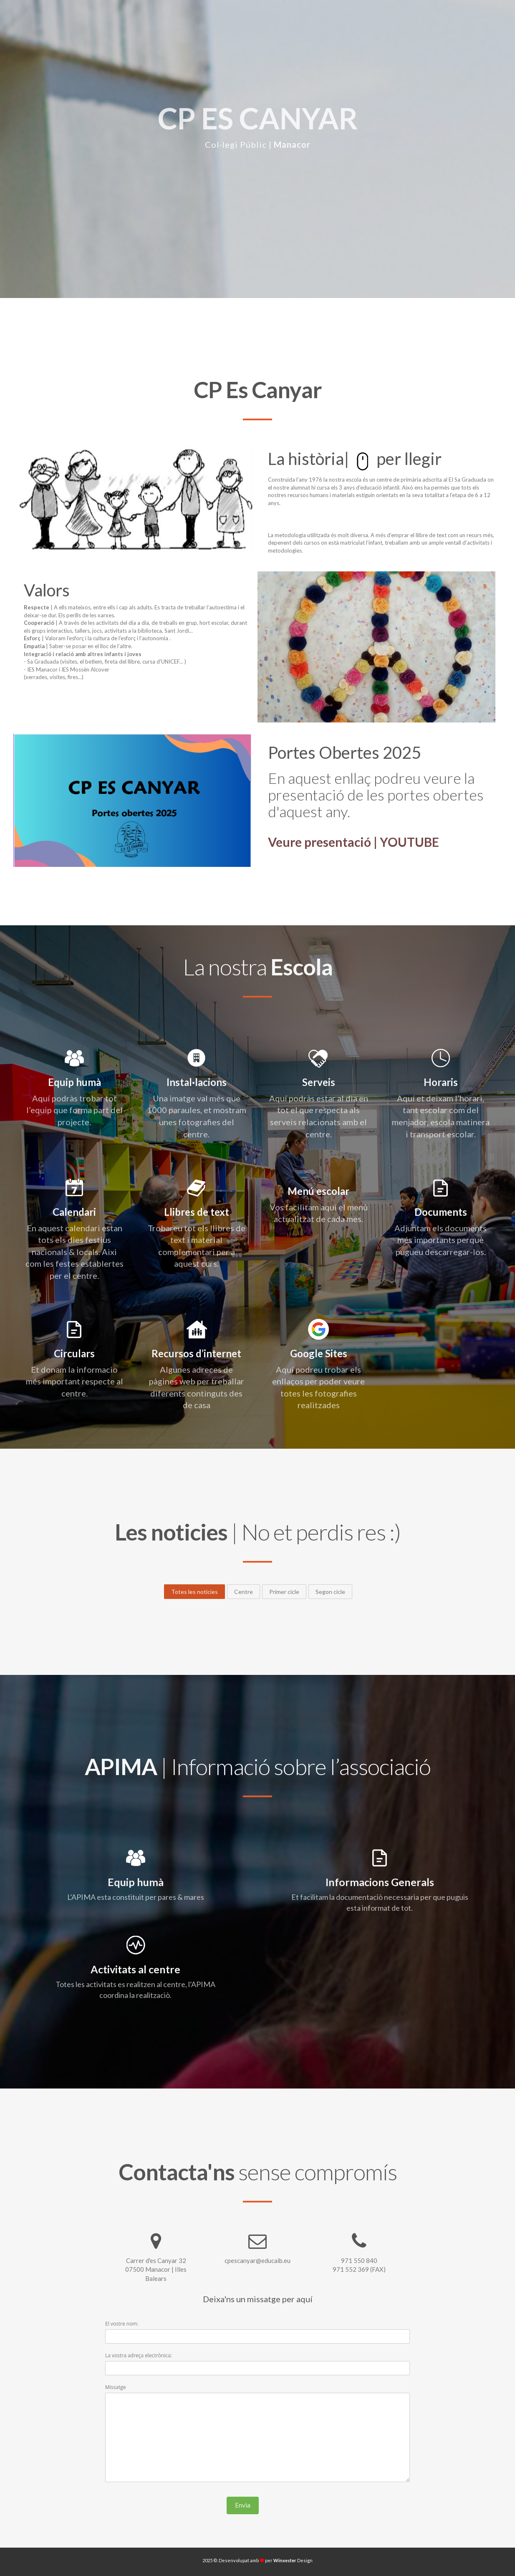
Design (293, 2560)
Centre (243, 1591)
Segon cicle (330, 1591)
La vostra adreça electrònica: (138, 2355)
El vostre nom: (122, 2323)
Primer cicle (284, 1591)
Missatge (115, 2387)
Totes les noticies (194, 1591)
